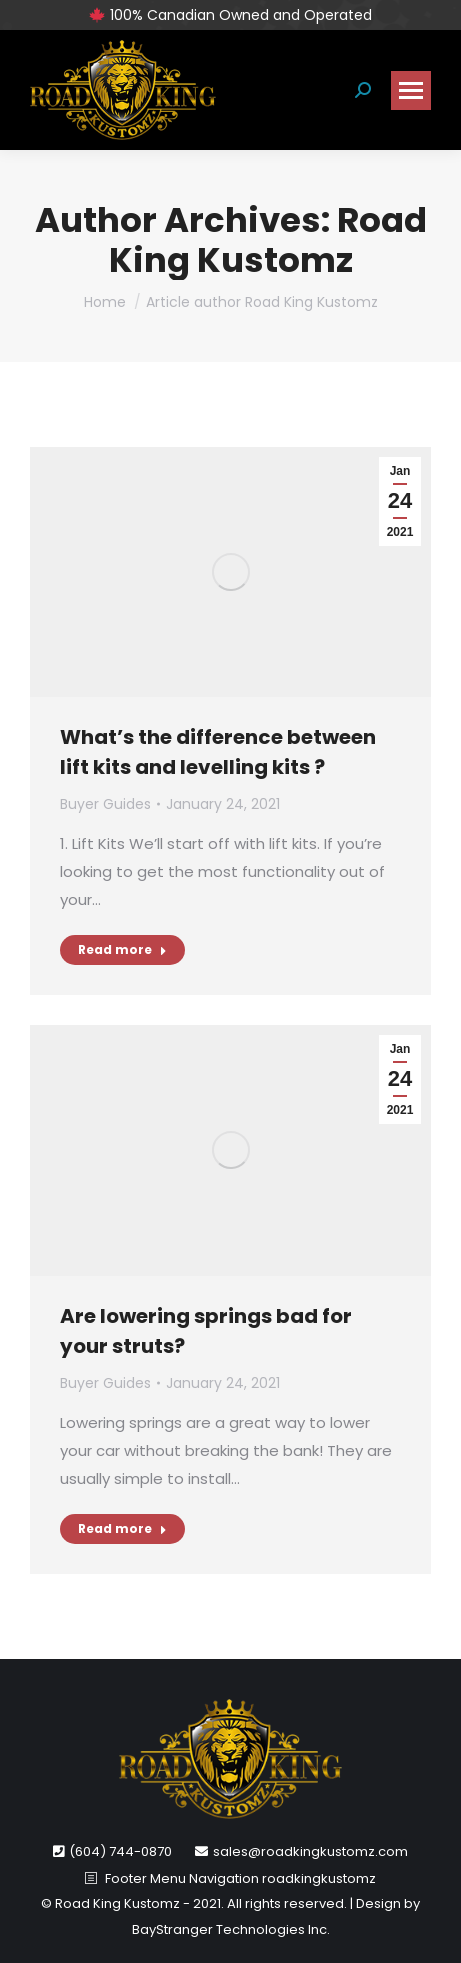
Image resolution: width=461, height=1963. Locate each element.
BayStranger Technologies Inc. (231, 1929)
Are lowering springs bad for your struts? (206, 1331)
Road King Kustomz (268, 240)
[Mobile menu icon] (411, 90)
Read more (122, 949)
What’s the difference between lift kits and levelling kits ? (218, 752)
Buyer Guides (105, 804)
